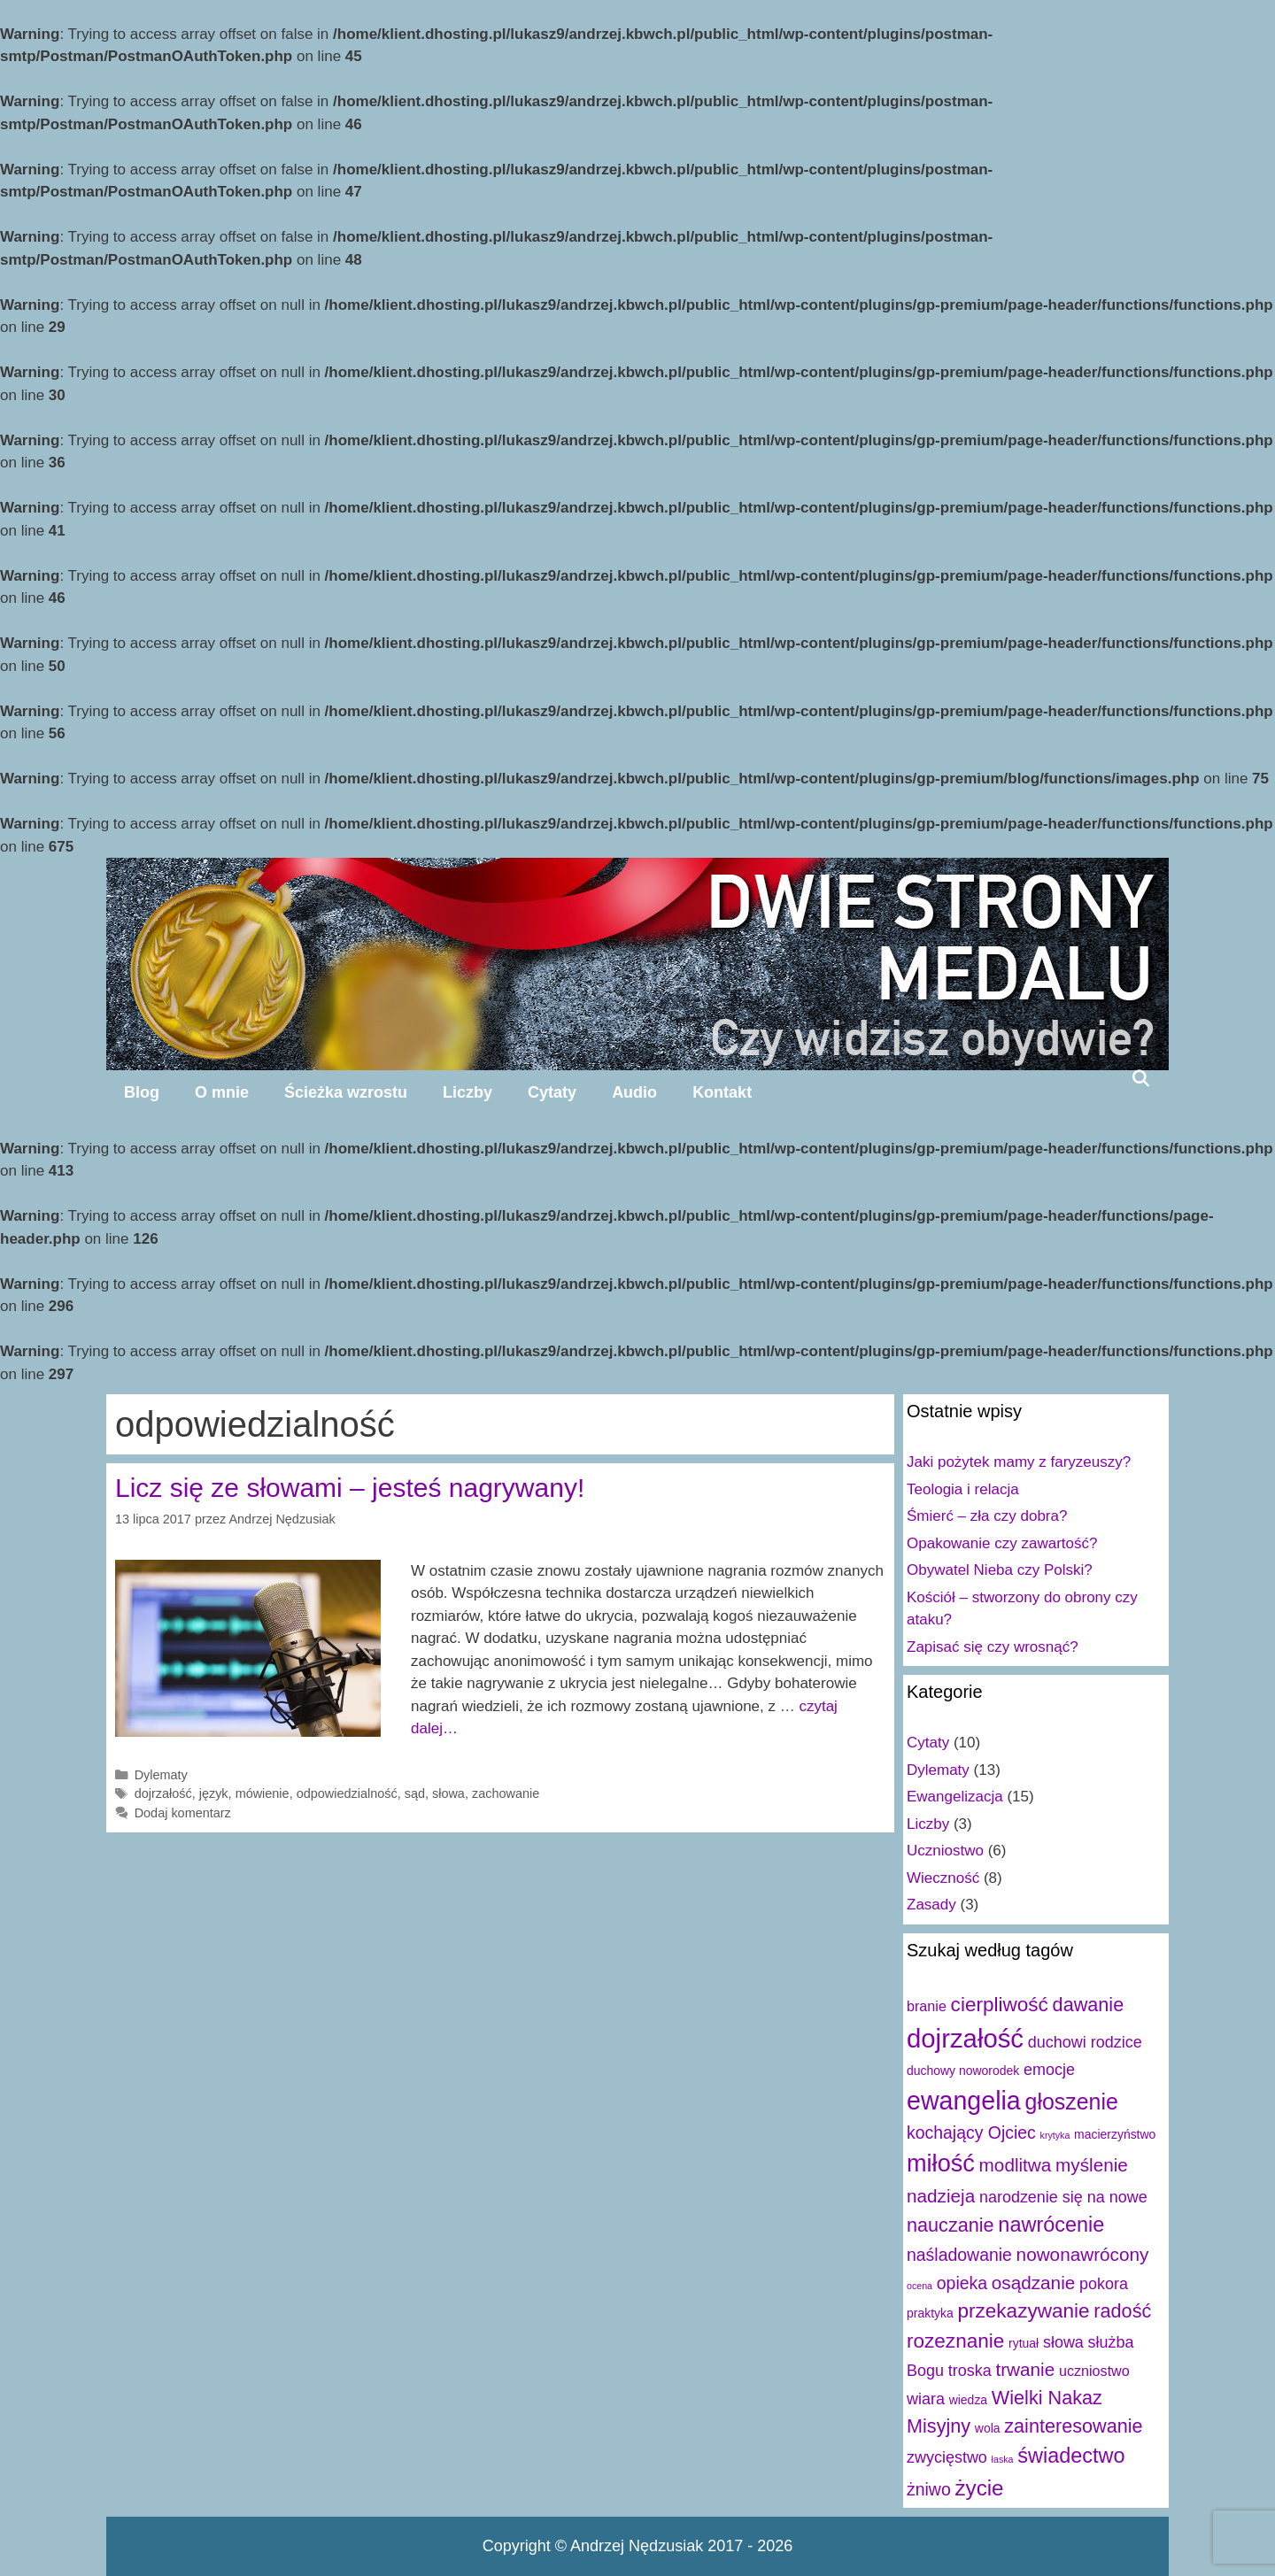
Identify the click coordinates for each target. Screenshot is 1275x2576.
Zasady (931, 1904)
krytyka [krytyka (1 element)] (1055, 2135)
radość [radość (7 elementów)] (1122, 2311)
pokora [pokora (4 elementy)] (1103, 2284)
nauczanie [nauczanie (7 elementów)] (950, 2225)
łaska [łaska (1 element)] (1003, 2459)
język (213, 1793)
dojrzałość (163, 1793)
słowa (448, 1793)
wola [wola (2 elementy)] (988, 2428)
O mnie (222, 1092)
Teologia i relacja (963, 1489)
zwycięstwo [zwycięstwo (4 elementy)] (947, 2457)
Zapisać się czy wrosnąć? (992, 1647)
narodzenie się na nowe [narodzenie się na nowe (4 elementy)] (1063, 2197)
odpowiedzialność (347, 1793)
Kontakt (722, 1092)
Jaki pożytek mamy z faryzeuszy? (1019, 1462)
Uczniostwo (945, 1850)
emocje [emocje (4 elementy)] (1049, 2070)
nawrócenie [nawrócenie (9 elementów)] (1051, 2224)
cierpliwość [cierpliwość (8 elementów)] (999, 2005)
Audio (634, 1092)
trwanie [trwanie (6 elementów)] (1025, 2369)
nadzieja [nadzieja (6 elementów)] (941, 2196)
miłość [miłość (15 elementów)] (941, 2163)
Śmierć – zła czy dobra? (987, 1516)
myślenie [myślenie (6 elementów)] (1091, 2165)
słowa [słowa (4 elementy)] (1063, 2342)
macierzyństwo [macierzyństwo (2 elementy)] (1114, 2134)
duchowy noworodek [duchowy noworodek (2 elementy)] (963, 2070)
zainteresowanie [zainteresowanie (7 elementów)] (1073, 2426)
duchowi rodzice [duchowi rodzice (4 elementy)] (1085, 2042)
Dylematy (161, 1775)
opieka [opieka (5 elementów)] (962, 2283)
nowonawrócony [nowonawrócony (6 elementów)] (1082, 2254)
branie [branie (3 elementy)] (927, 2006)
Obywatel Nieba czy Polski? (1000, 1570)
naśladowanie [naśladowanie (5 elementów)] (959, 2254)
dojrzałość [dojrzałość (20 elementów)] (965, 2038)
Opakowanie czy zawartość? (1002, 1543)
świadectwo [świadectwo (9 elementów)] (1070, 2455)
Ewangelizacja (955, 1796)
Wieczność (943, 1878)
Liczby (467, 1092)
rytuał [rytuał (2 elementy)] (1023, 2343)
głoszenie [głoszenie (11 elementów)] (1071, 2101)
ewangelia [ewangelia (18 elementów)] (964, 2100)
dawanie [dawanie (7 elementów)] (1088, 2005)
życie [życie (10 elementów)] (978, 2488)
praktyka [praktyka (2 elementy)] (930, 2313)
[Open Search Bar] (1141, 1078)
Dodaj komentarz (183, 1813)
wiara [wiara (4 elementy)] (926, 2399)
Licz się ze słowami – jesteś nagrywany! (349, 1487)
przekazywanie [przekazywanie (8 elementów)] (1023, 2311)
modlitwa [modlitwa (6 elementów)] (1015, 2165)
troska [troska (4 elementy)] (970, 2370)
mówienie (263, 1793)
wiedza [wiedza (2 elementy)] (968, 2400)
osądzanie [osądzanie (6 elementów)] (1033, 2282)
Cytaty (552, 1092)
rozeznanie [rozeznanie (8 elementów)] (955, 2341)
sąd (415, 1793)
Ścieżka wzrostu (345, 1092)
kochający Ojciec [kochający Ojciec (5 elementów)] (971, 2132)
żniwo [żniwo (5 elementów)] (929, 2489)
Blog (141, 1092)
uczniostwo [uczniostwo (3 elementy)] (1094, 2371)
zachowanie (505, 1793)
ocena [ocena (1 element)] (919, 2285)
